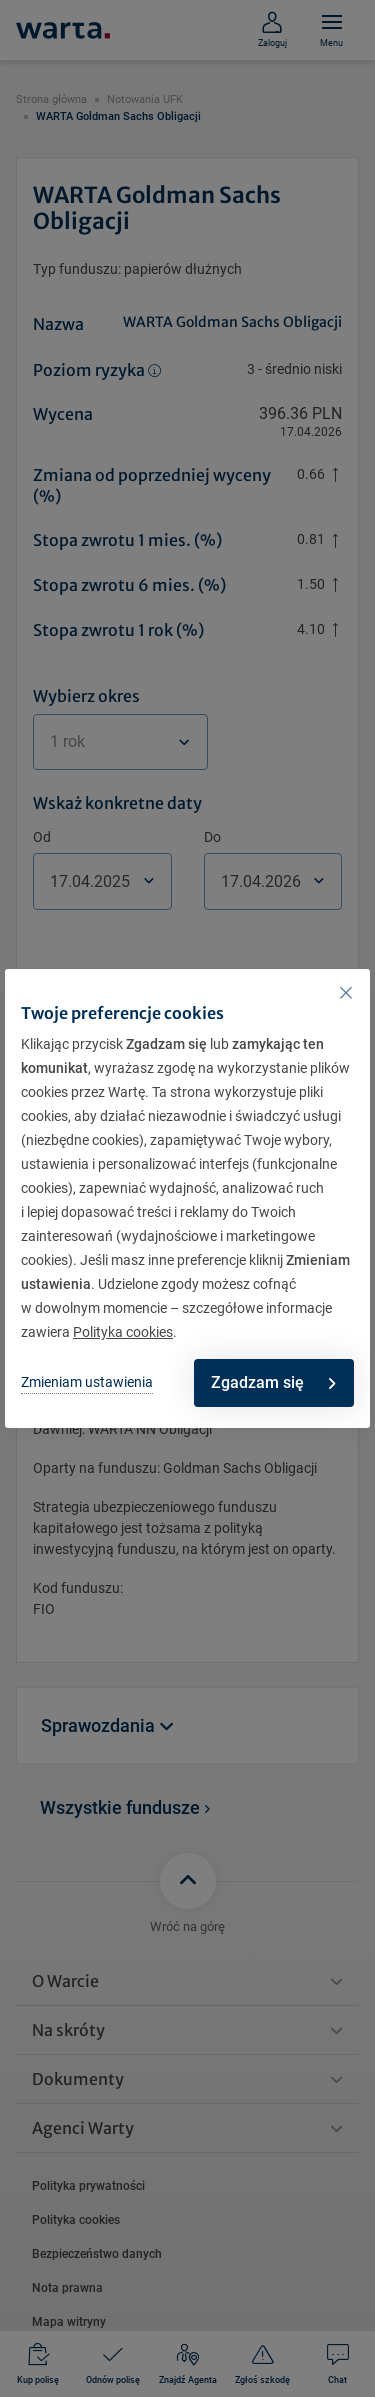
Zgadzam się (273, 1382)
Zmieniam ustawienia (87, 1382)
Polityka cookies (123, 1332)
